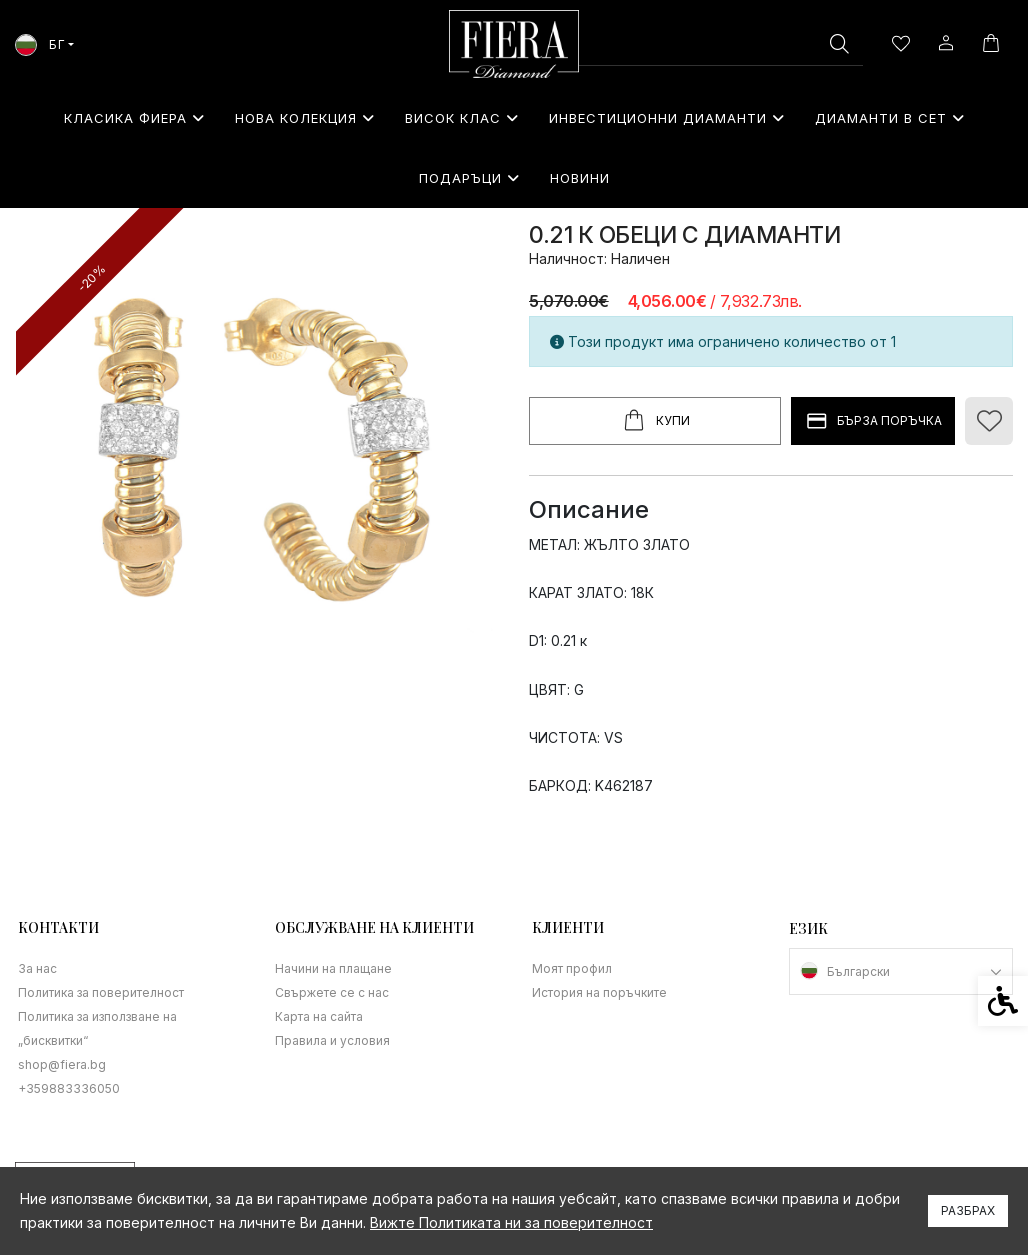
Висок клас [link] (462, 118)
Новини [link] (580, 178)
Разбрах (968, 1210)
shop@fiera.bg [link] (62, 1064)
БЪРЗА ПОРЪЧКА (873, 421)
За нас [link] (37, 968)
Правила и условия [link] (332, 1040)
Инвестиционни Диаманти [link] (667, 118)
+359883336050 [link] (69, 1088)
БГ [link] (40, 44)
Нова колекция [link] (305, 118)
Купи (655, 421)
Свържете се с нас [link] (332, 992)
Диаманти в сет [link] (890, 118)
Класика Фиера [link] (134, 118)
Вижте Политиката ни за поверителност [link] (511, 1222)
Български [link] (858, 971)
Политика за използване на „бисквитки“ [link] (97, 1028)
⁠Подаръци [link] (469, 178)
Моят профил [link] (572, 968)
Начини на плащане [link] (333, 968)
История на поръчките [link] (599, 992)
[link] (514, 44)
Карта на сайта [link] (319, 1016)
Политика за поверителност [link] (101, 992)
